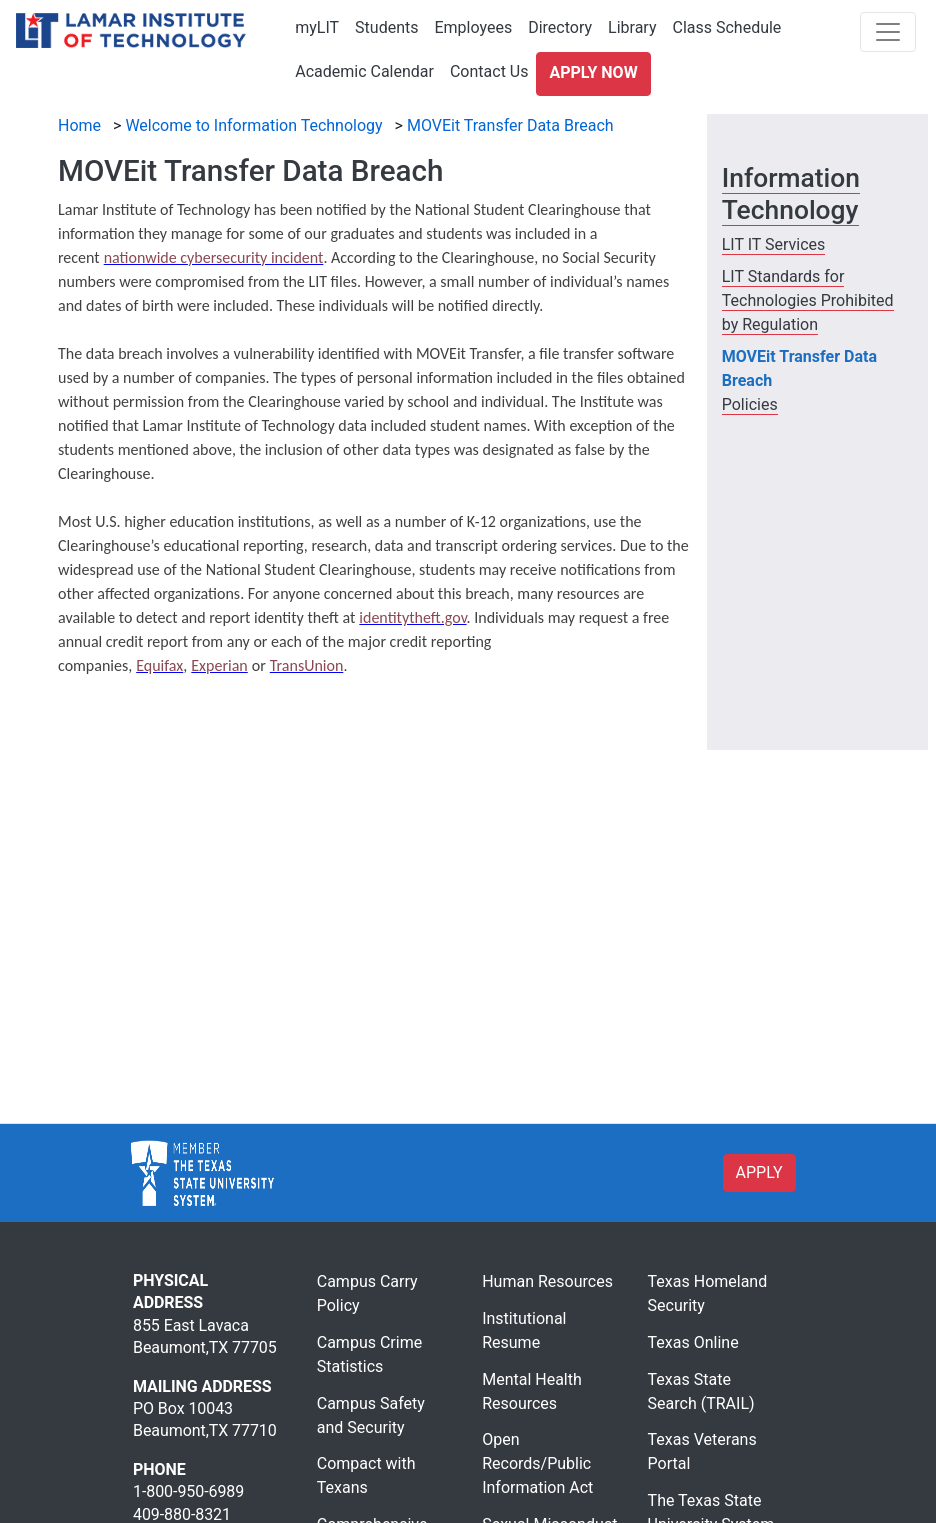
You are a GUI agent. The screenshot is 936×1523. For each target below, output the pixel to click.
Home (79, 125)
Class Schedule (726, 27)
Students (386, 27)
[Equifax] (159, 665)
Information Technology (791, 193)
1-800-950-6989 (188, 1491)
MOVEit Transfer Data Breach (510, 125)
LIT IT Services (774, 244)
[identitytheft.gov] (412, 617)
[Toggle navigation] (888, 32)
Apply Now (593, 72)
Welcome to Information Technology (253, 125)
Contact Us (489, 71)
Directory (560, 27)
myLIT (317, 27)
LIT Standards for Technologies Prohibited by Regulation (808, 300)
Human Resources (547, 1281)
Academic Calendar (364, 71)
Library (632, 27)
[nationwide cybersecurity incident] (214, 257)
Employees (473, 27)
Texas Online (693, 1342)
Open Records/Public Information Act (537, 1463)
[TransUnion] (307, 665)
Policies (750, 404)
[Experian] (219, 665)
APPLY (759, 1172)
